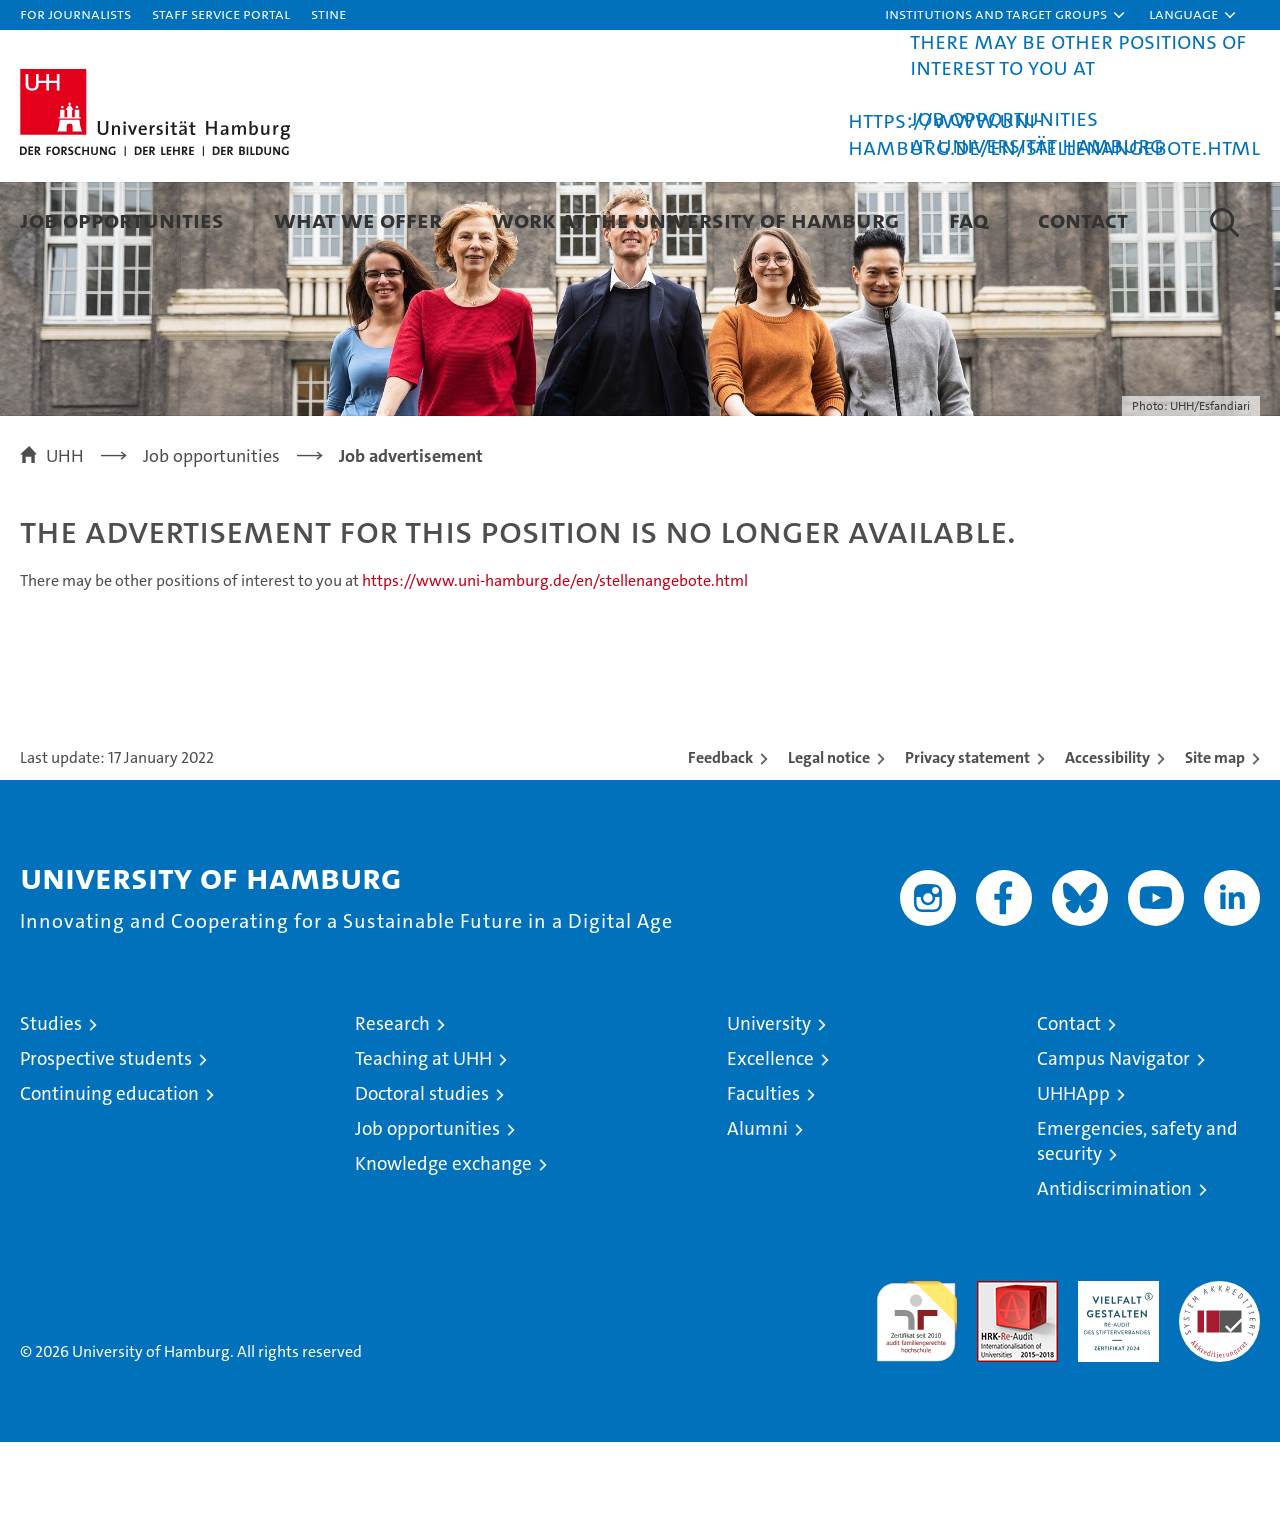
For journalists (75, 13)
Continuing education (109, 1165)
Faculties (763, 1165)
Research (392, 1095)
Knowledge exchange (443, 1235)
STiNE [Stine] (328, 13)
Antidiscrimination (1114, 1260)
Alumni (757, 1200)
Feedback (720, 829)
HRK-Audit (1113, 1363)
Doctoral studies (422, 1165)
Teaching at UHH (423, 1130)
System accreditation (1219, 1374)
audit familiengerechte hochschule (916, 1384)
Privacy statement (967, 829)
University (769, 1095)
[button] (1006, 15)
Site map (1215, 829)
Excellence (770, 1130)
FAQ (968, 219)
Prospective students (106, 1130)
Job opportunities (427, 1200)
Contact (1083, 219)
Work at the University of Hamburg (695, 219)
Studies (51, 1095)
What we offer (358, 219)
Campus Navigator (1113, 1130)
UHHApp (1073, 1165)
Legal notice (829, 829)
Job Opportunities (122, 219)
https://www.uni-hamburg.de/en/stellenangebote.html (1054, 133)
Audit (996, 1363)
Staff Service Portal (221, 13)
